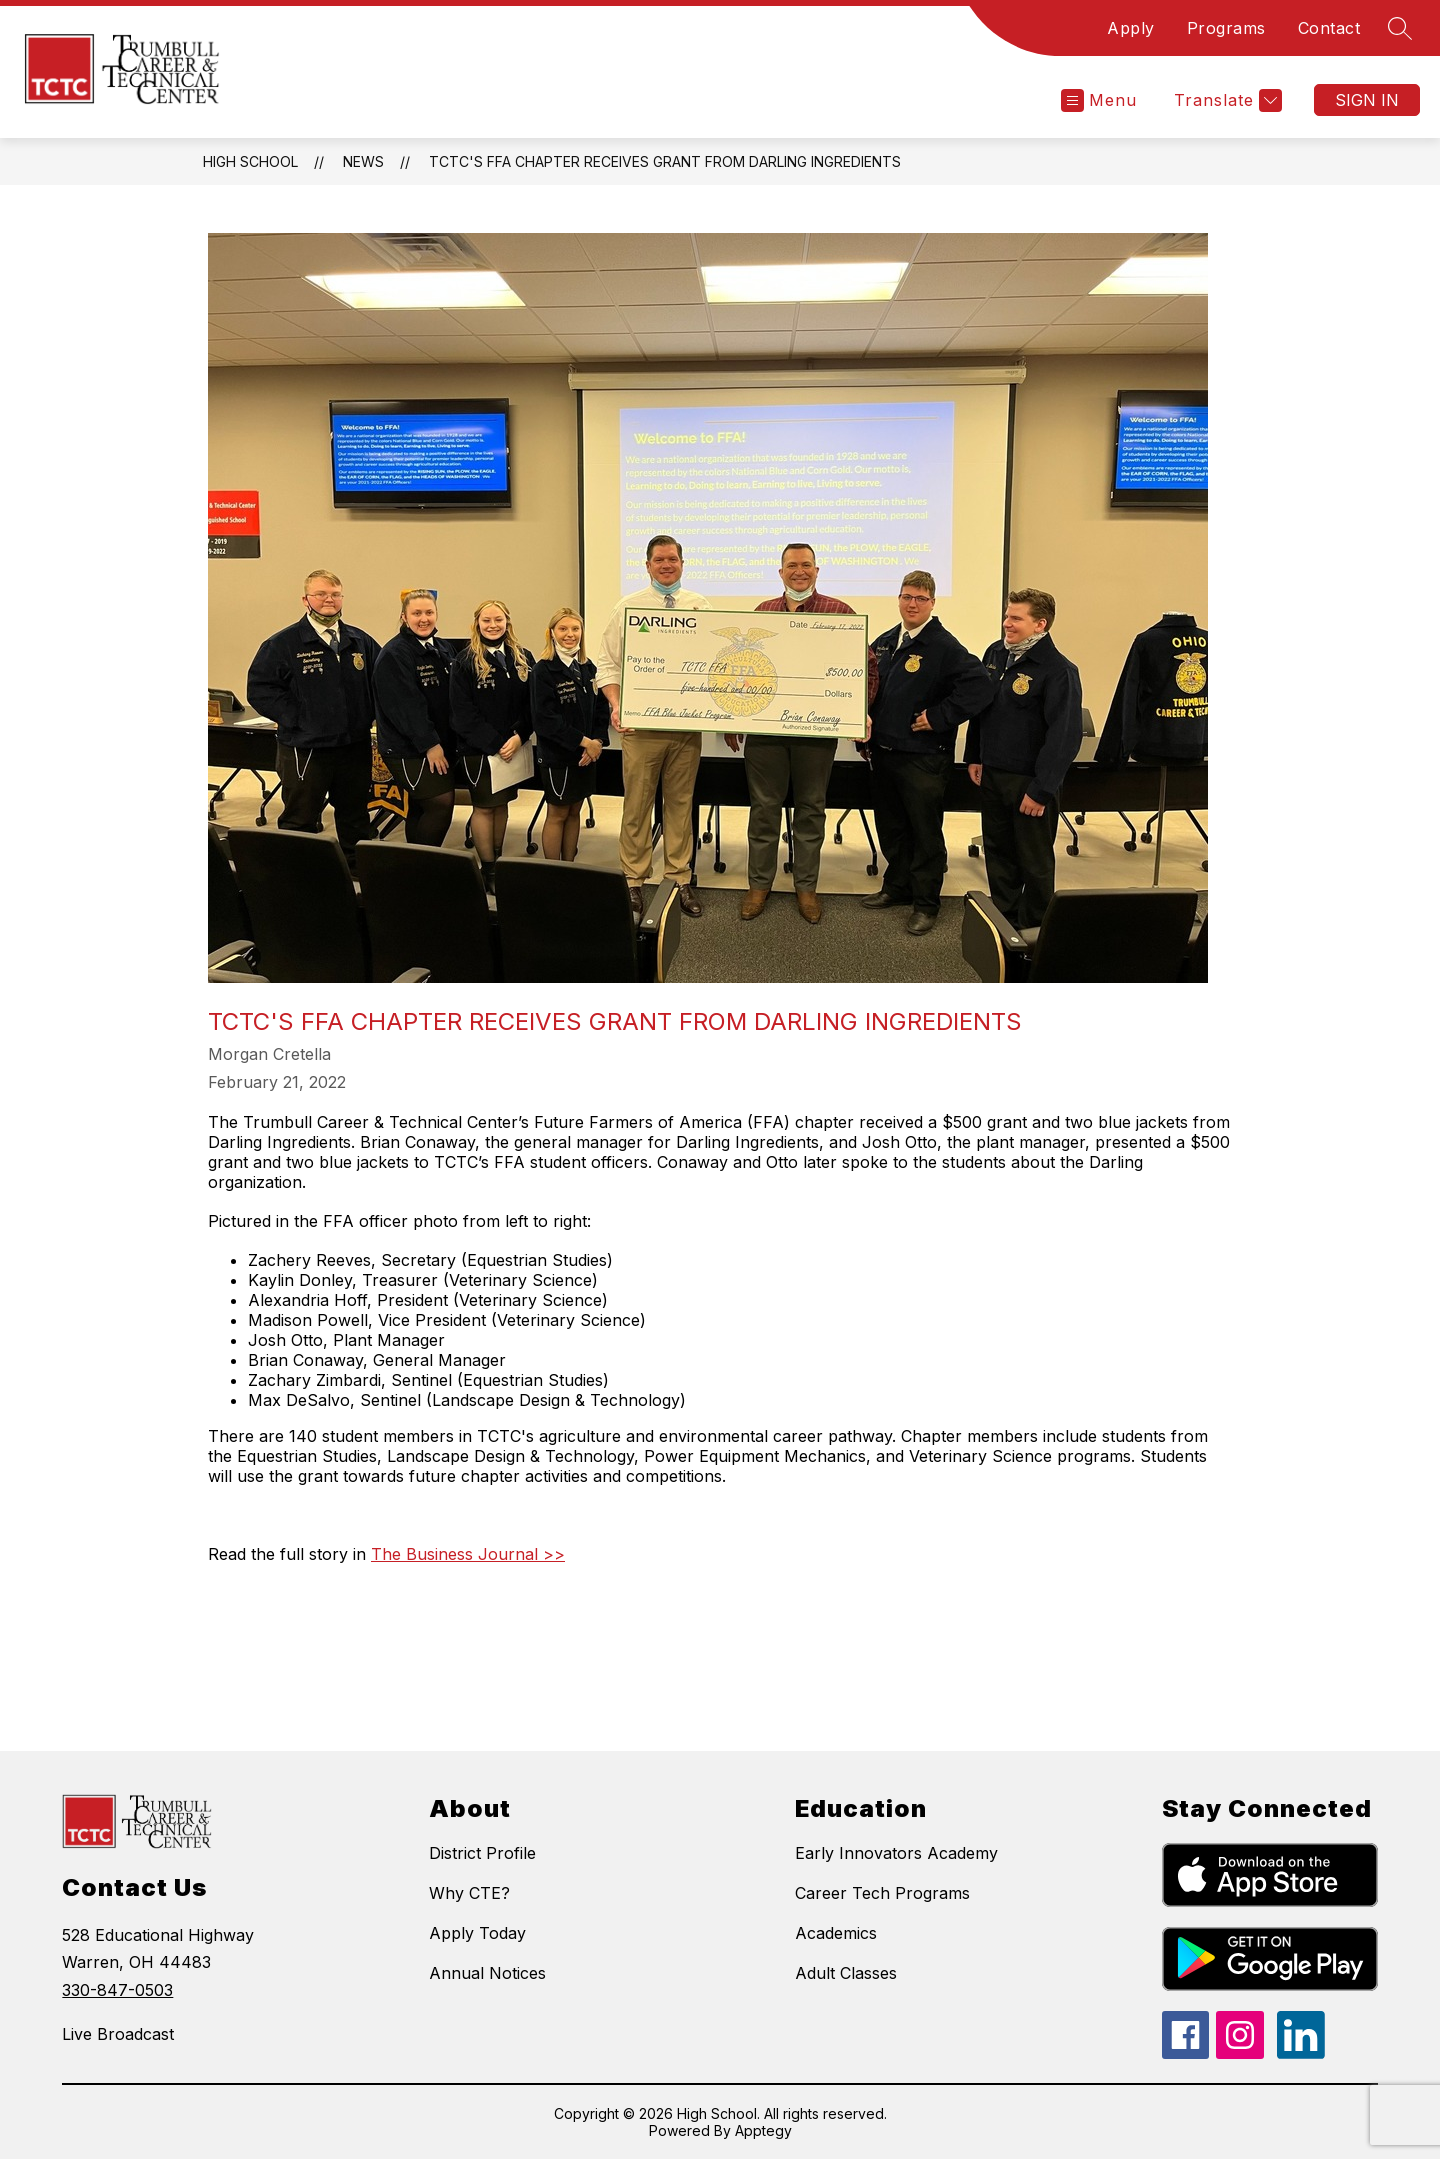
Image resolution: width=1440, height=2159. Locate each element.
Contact (1329, 28)
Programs (1226, 28)
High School (250, 161)
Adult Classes (846, 1973)
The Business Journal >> (468, 1554)
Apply (1131, 28)
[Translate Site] (1225, 100)
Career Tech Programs (882, 1893)
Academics (836, 1933)
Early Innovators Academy (896, 1853)
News (363, 161)
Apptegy (763, 2130)
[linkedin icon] (1301, 2053)
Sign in (1367, 100)
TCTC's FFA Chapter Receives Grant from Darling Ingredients (665, 161)
